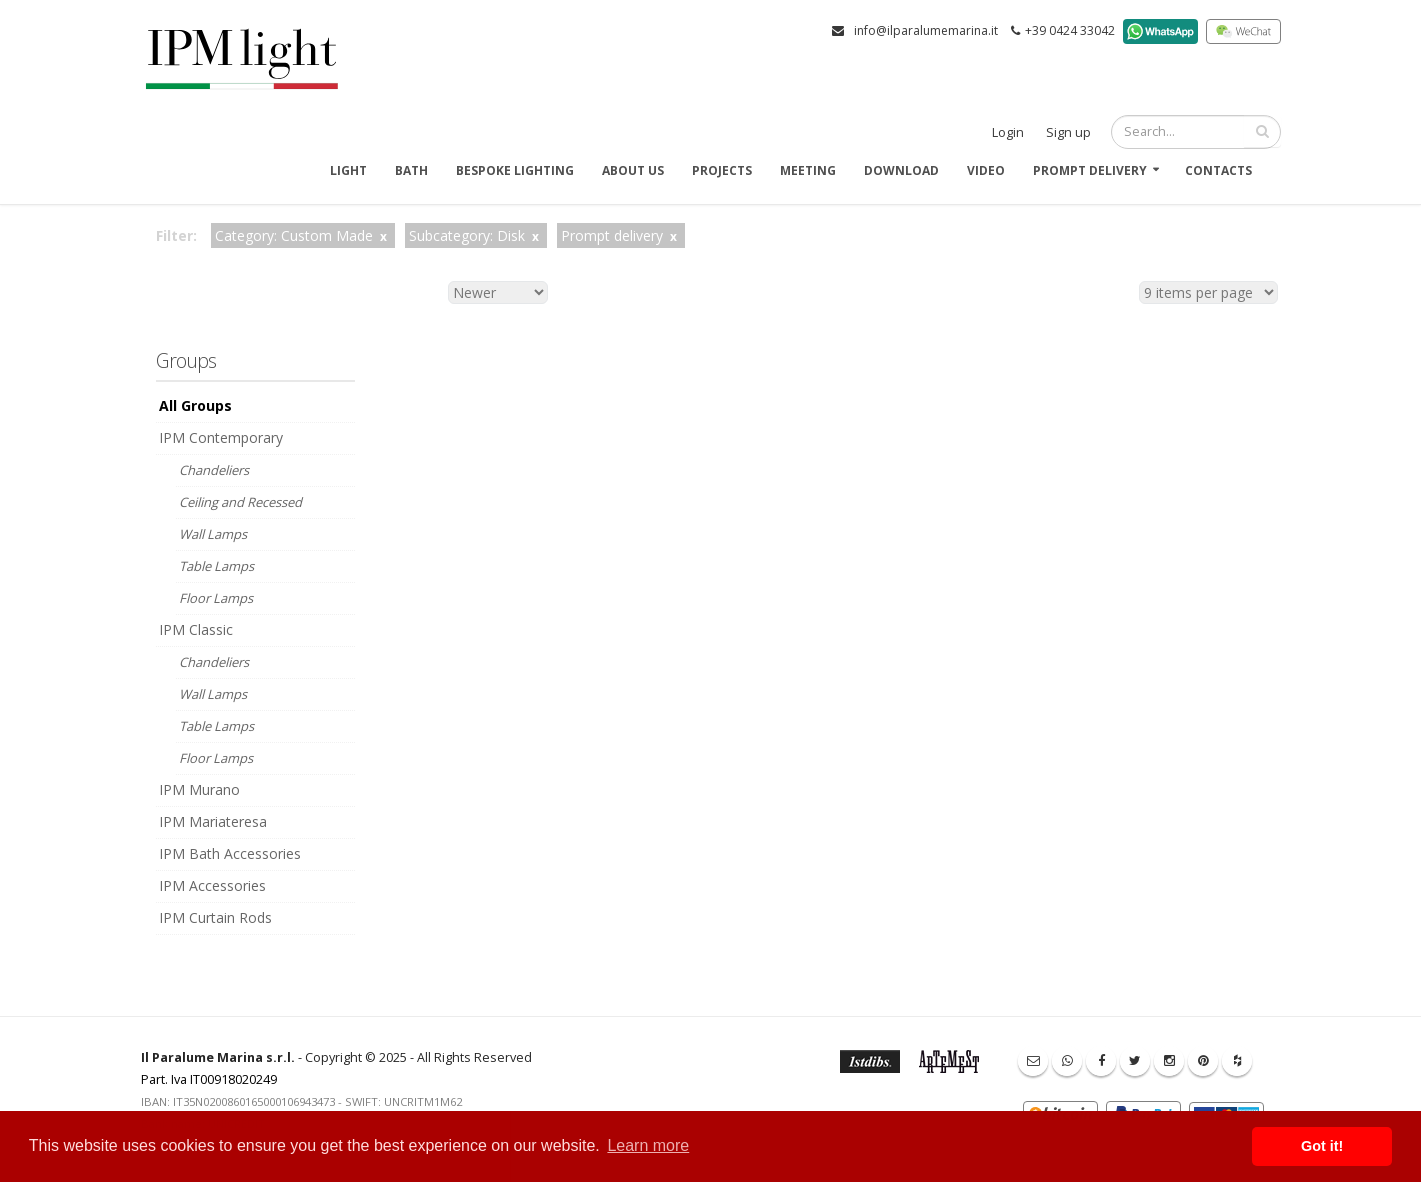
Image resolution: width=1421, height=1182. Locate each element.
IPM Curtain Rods (215, 917)
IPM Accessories (212, 885)
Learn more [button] (648, 1145)
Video (986, 170)
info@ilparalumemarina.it (926, 30)
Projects (722, 170)
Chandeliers (214, 470)
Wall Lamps (213, 534)
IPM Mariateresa (213, 821)
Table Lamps (216, 566)
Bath (411, 170)
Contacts (1218, 170)
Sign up (1068, 132)
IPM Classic (196, 629)
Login (1008, 132)
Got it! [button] (1322, 1146)
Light (348, 170)
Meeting (808, 170)
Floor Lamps (216, 598)
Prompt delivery (1090, 170)
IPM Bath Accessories (230, 853)
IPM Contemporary (221, 437)
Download (901, 170)
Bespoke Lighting (515, 170)
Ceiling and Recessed (240, 502)
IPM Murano (199, 789)
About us (633, 170)
